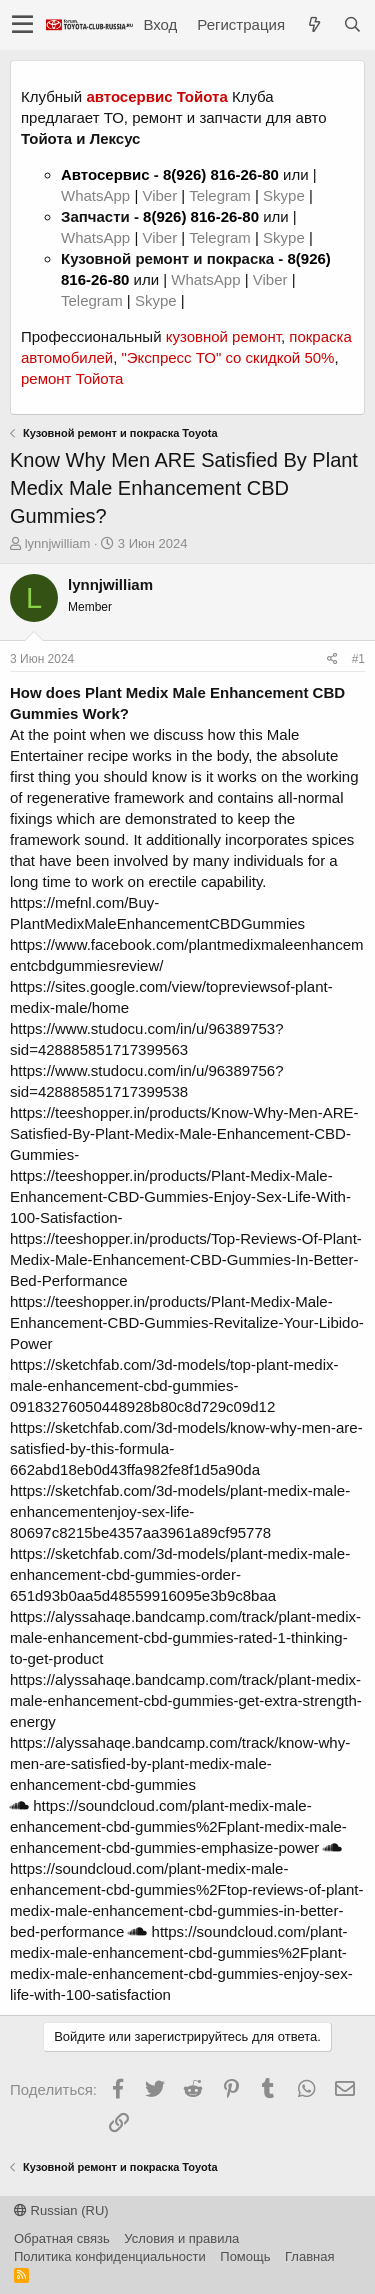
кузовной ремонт (223, 336)
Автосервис (105, 174)
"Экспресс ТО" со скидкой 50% (227, 357)
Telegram (222, 195)
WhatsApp (97, 195)
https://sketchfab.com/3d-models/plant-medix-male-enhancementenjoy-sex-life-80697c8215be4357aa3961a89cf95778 (180, 1511)
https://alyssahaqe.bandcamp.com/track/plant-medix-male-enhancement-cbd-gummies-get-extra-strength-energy (186, 1700)
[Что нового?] (314, 24)
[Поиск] (352, 24)
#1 (358, 659)
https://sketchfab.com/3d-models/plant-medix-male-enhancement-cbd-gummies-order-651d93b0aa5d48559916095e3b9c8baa (180, 1574)
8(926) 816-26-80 (221, 174)
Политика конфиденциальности (110, 2256)
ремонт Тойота (72, 378)
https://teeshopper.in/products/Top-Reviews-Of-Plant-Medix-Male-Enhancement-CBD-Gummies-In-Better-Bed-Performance (186, 1259)
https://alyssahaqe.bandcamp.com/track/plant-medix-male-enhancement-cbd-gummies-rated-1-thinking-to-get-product (185, 1637)
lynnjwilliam (58, 543)
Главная (309, 2256)
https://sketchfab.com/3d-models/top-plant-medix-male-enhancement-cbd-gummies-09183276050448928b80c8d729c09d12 (174, 1385)
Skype (286, 195)
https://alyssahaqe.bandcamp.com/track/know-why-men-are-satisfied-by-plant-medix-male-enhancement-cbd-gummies (180, 1763)
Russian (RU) (61, 2210)
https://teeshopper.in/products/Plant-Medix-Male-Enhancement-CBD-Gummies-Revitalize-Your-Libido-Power (187, 1322)
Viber (159, 195)
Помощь (245, 2256)
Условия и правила (181, 2238)
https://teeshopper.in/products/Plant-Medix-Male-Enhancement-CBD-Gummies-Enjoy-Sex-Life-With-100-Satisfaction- (180, 1196)
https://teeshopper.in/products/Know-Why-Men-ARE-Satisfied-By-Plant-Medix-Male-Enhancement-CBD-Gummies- (184, 1133)
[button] (22, 25)
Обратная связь (62, 2238)
